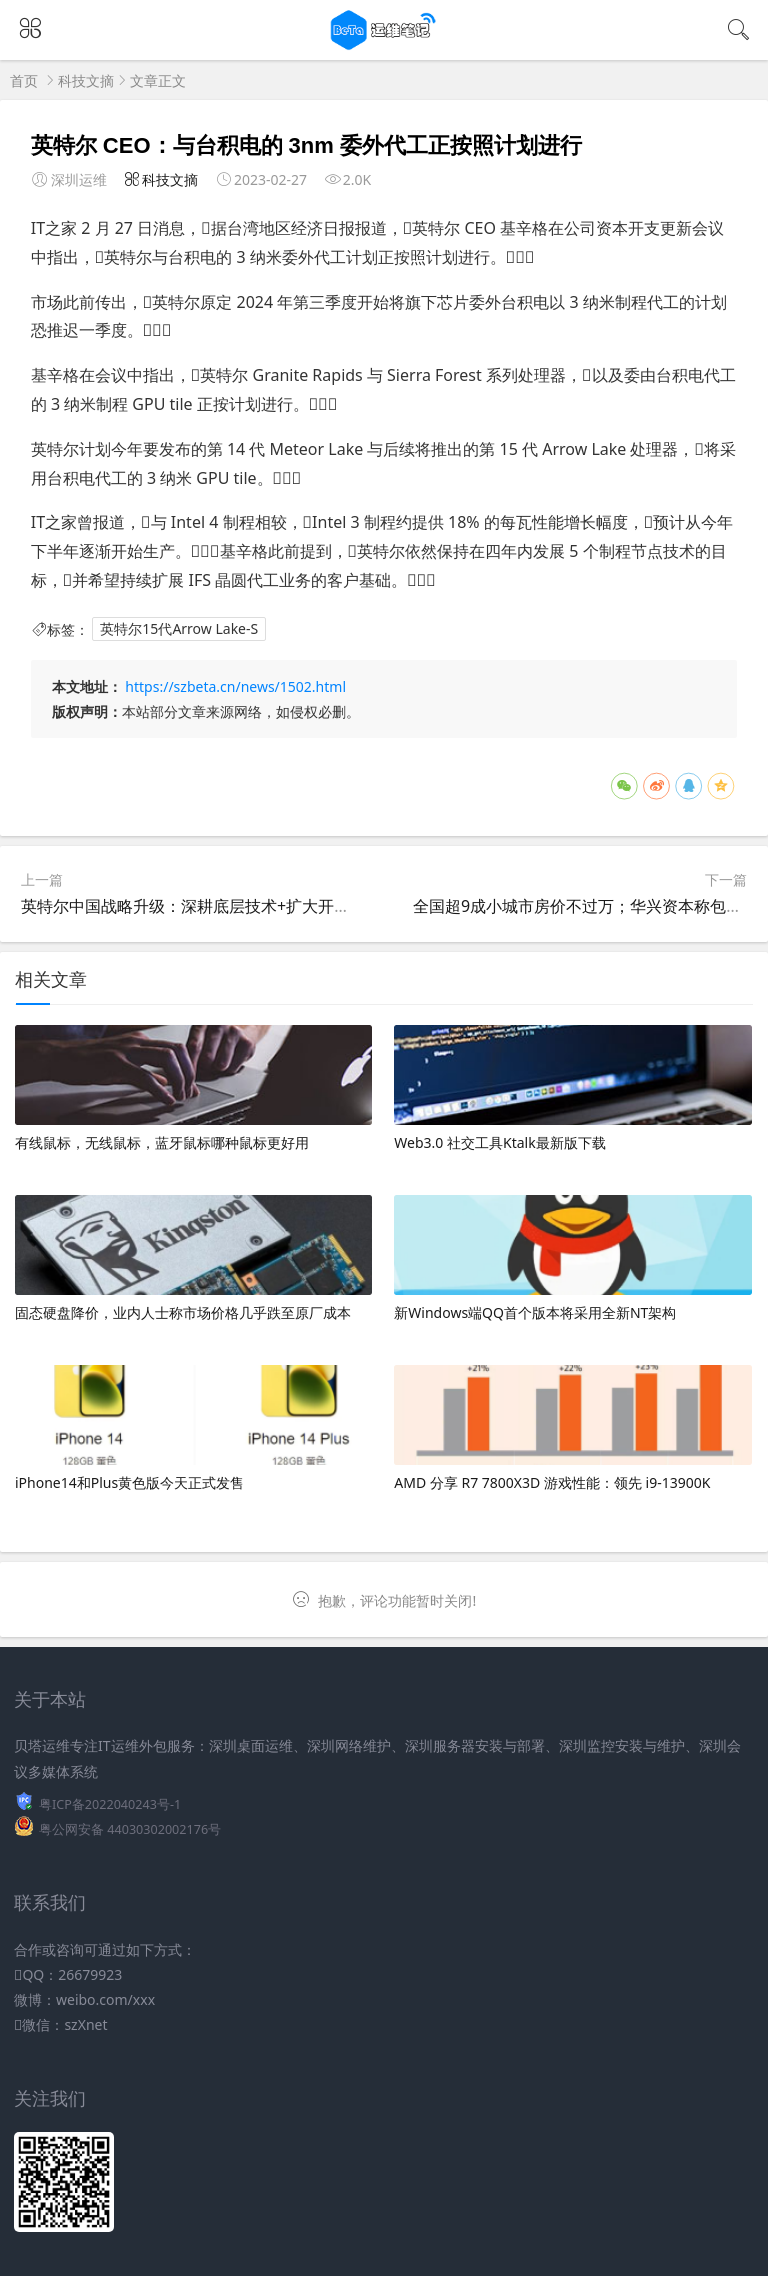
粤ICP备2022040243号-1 (110, 1804)
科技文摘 (86, 80)
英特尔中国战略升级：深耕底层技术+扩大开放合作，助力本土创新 (257, 906)
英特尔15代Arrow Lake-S (179, 629)
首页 (24, 80)
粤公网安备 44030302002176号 (130, 1829)
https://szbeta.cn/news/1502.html (235, 686)
